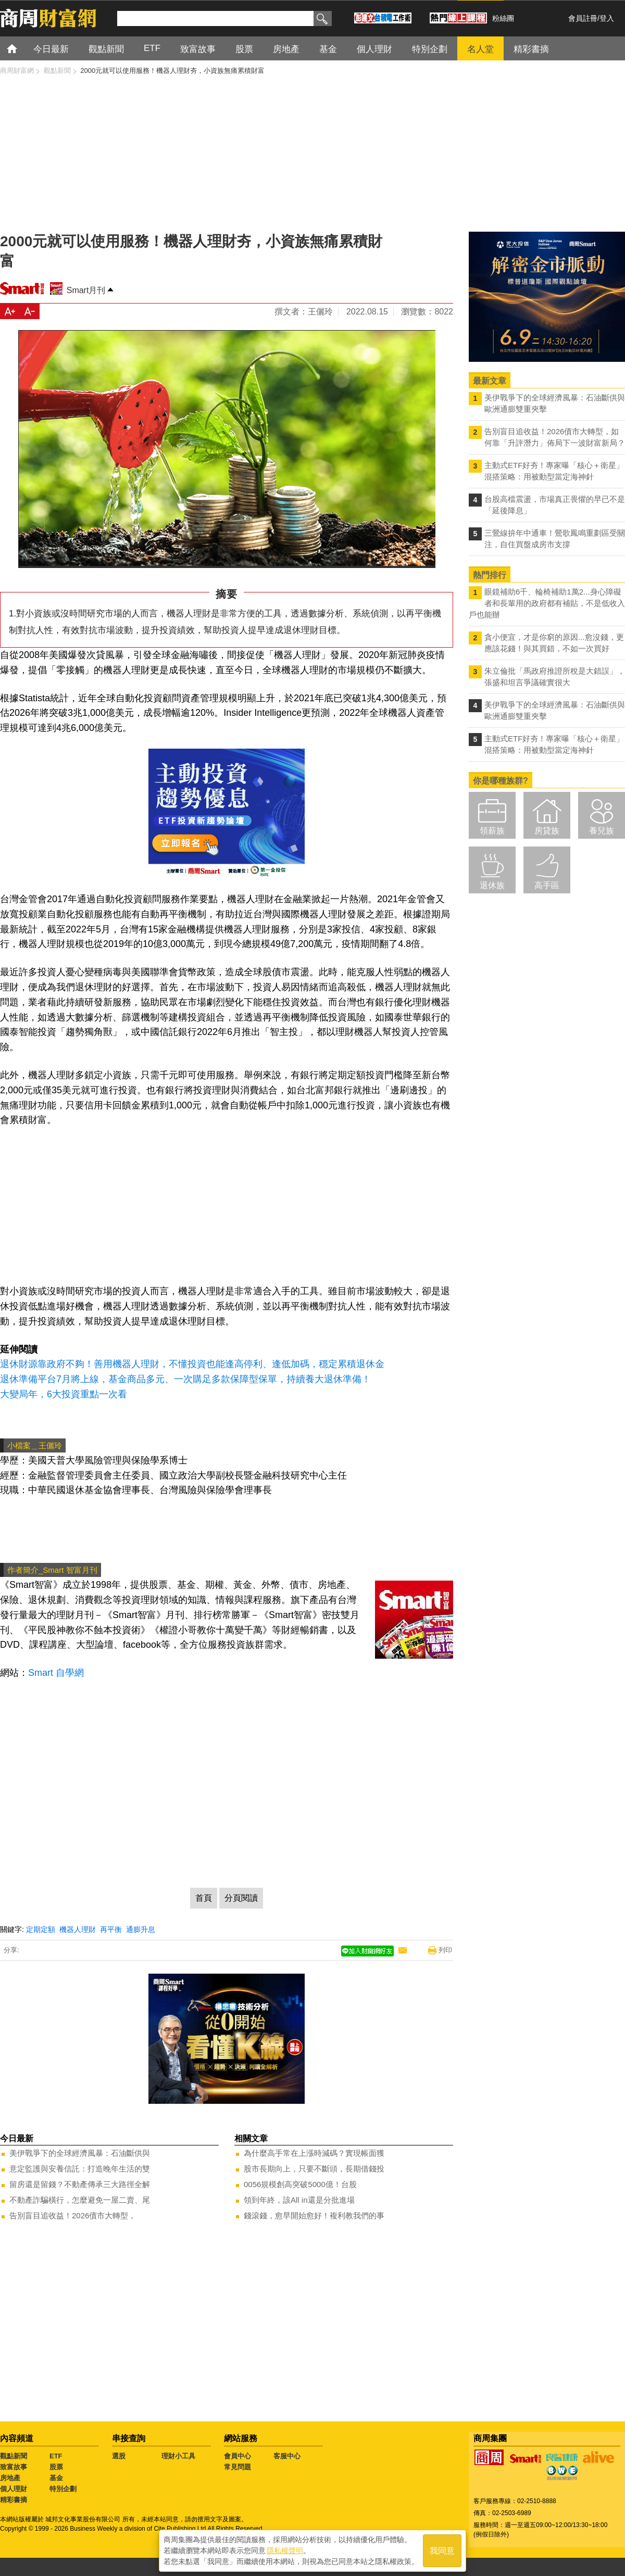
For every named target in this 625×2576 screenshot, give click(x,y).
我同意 (442, 2550)
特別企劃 (63, 2489)
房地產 (10, 2478)
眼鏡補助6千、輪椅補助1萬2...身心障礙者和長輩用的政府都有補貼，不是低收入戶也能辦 (547, 603)
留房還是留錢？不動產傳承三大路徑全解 (79, 2184)
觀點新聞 (13, 2456)
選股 (119, 2456)
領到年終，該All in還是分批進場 (299, 2199)
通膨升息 (140, 1929)
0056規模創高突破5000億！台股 (300, 2184)
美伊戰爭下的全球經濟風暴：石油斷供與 (79, 2153)
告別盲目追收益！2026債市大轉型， (72, 2215)
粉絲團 (503, 18)
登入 (606, 18)
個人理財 (13, 2489)
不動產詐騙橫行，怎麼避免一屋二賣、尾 (79, 2199)
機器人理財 (77, 1929)
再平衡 (111, 1929)
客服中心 (287, 2456)
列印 (445, 1950)
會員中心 (237, 2456)
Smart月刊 (86, 290)
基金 (56, 2478)
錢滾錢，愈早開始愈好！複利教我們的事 (314, 2215)
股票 (56, 2467)
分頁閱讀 (241, 1897)
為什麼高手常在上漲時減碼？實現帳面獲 (314, 2153)
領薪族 (492, 830)
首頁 (21, 48)
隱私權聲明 (285, 2550)
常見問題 (237, 2467)
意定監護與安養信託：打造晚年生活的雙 (79, 2168)
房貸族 (546, 830)
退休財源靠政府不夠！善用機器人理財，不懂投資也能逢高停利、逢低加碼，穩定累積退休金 (192, 1364)
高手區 (546, 885)
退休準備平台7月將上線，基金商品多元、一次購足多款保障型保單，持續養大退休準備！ (185, 1379)
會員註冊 (582, 18)
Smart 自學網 (56, 1673)
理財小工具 (178, 2456)
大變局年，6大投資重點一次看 (63, 1394)
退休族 (492, 885)
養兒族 (601, 830)
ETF (56, 2456)
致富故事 (13, 2467)
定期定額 (40, 1929)
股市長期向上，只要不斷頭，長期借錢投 (314, 2168)
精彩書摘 (13, 2500)
